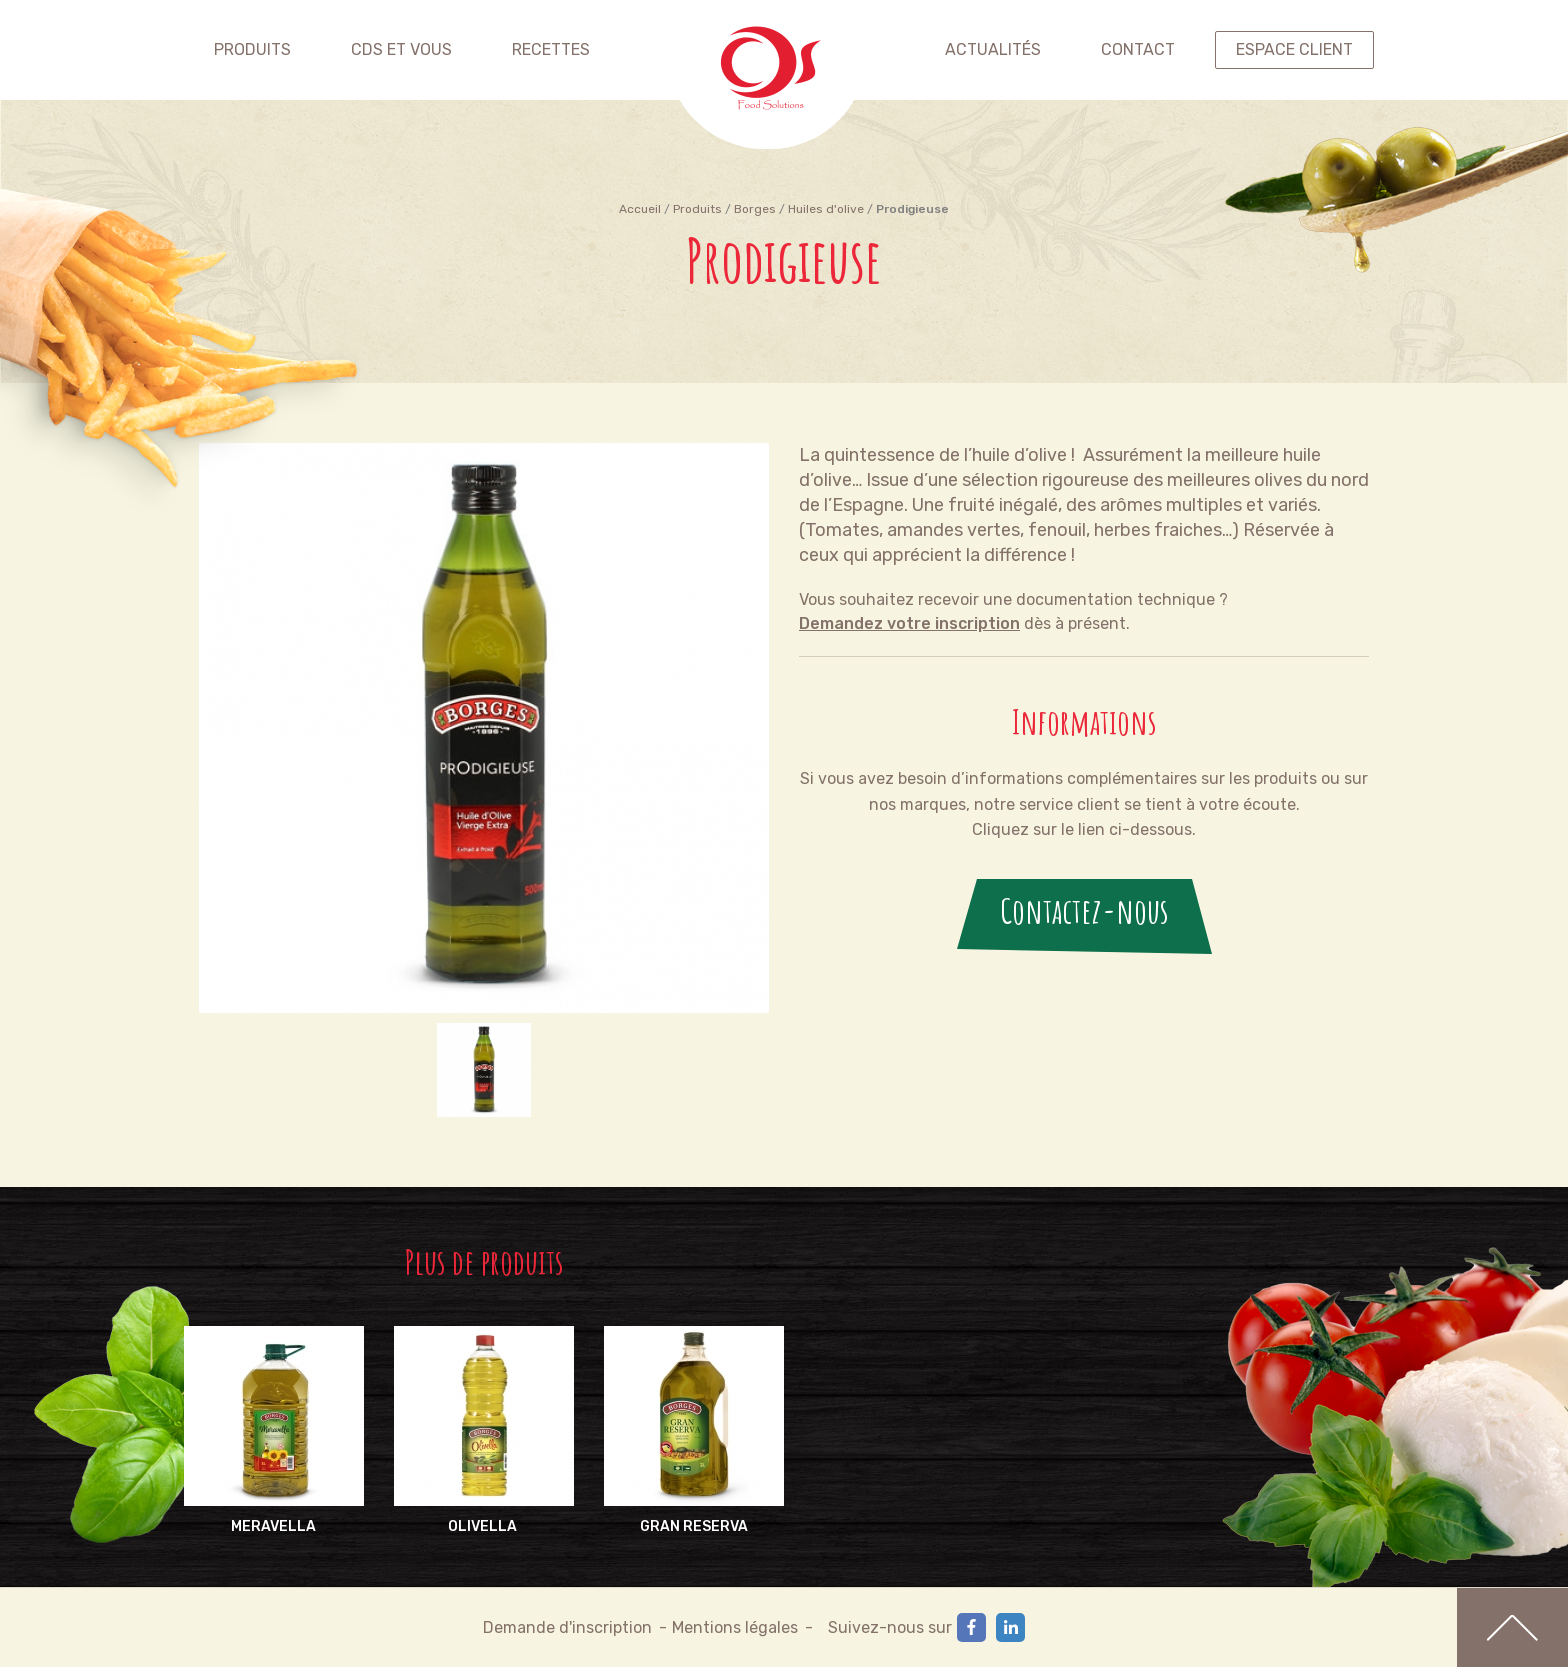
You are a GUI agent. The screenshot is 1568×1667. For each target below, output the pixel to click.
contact (1138, 49)
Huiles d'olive (826, 209)
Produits (252, 49)
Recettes (551, 49)
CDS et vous (401, 49)
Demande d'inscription (567, 1627)
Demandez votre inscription (909, 623)
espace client (1294, 49)
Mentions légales (735, 1627)
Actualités (993, 49)
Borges (755, 209)
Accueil (640, 209)
